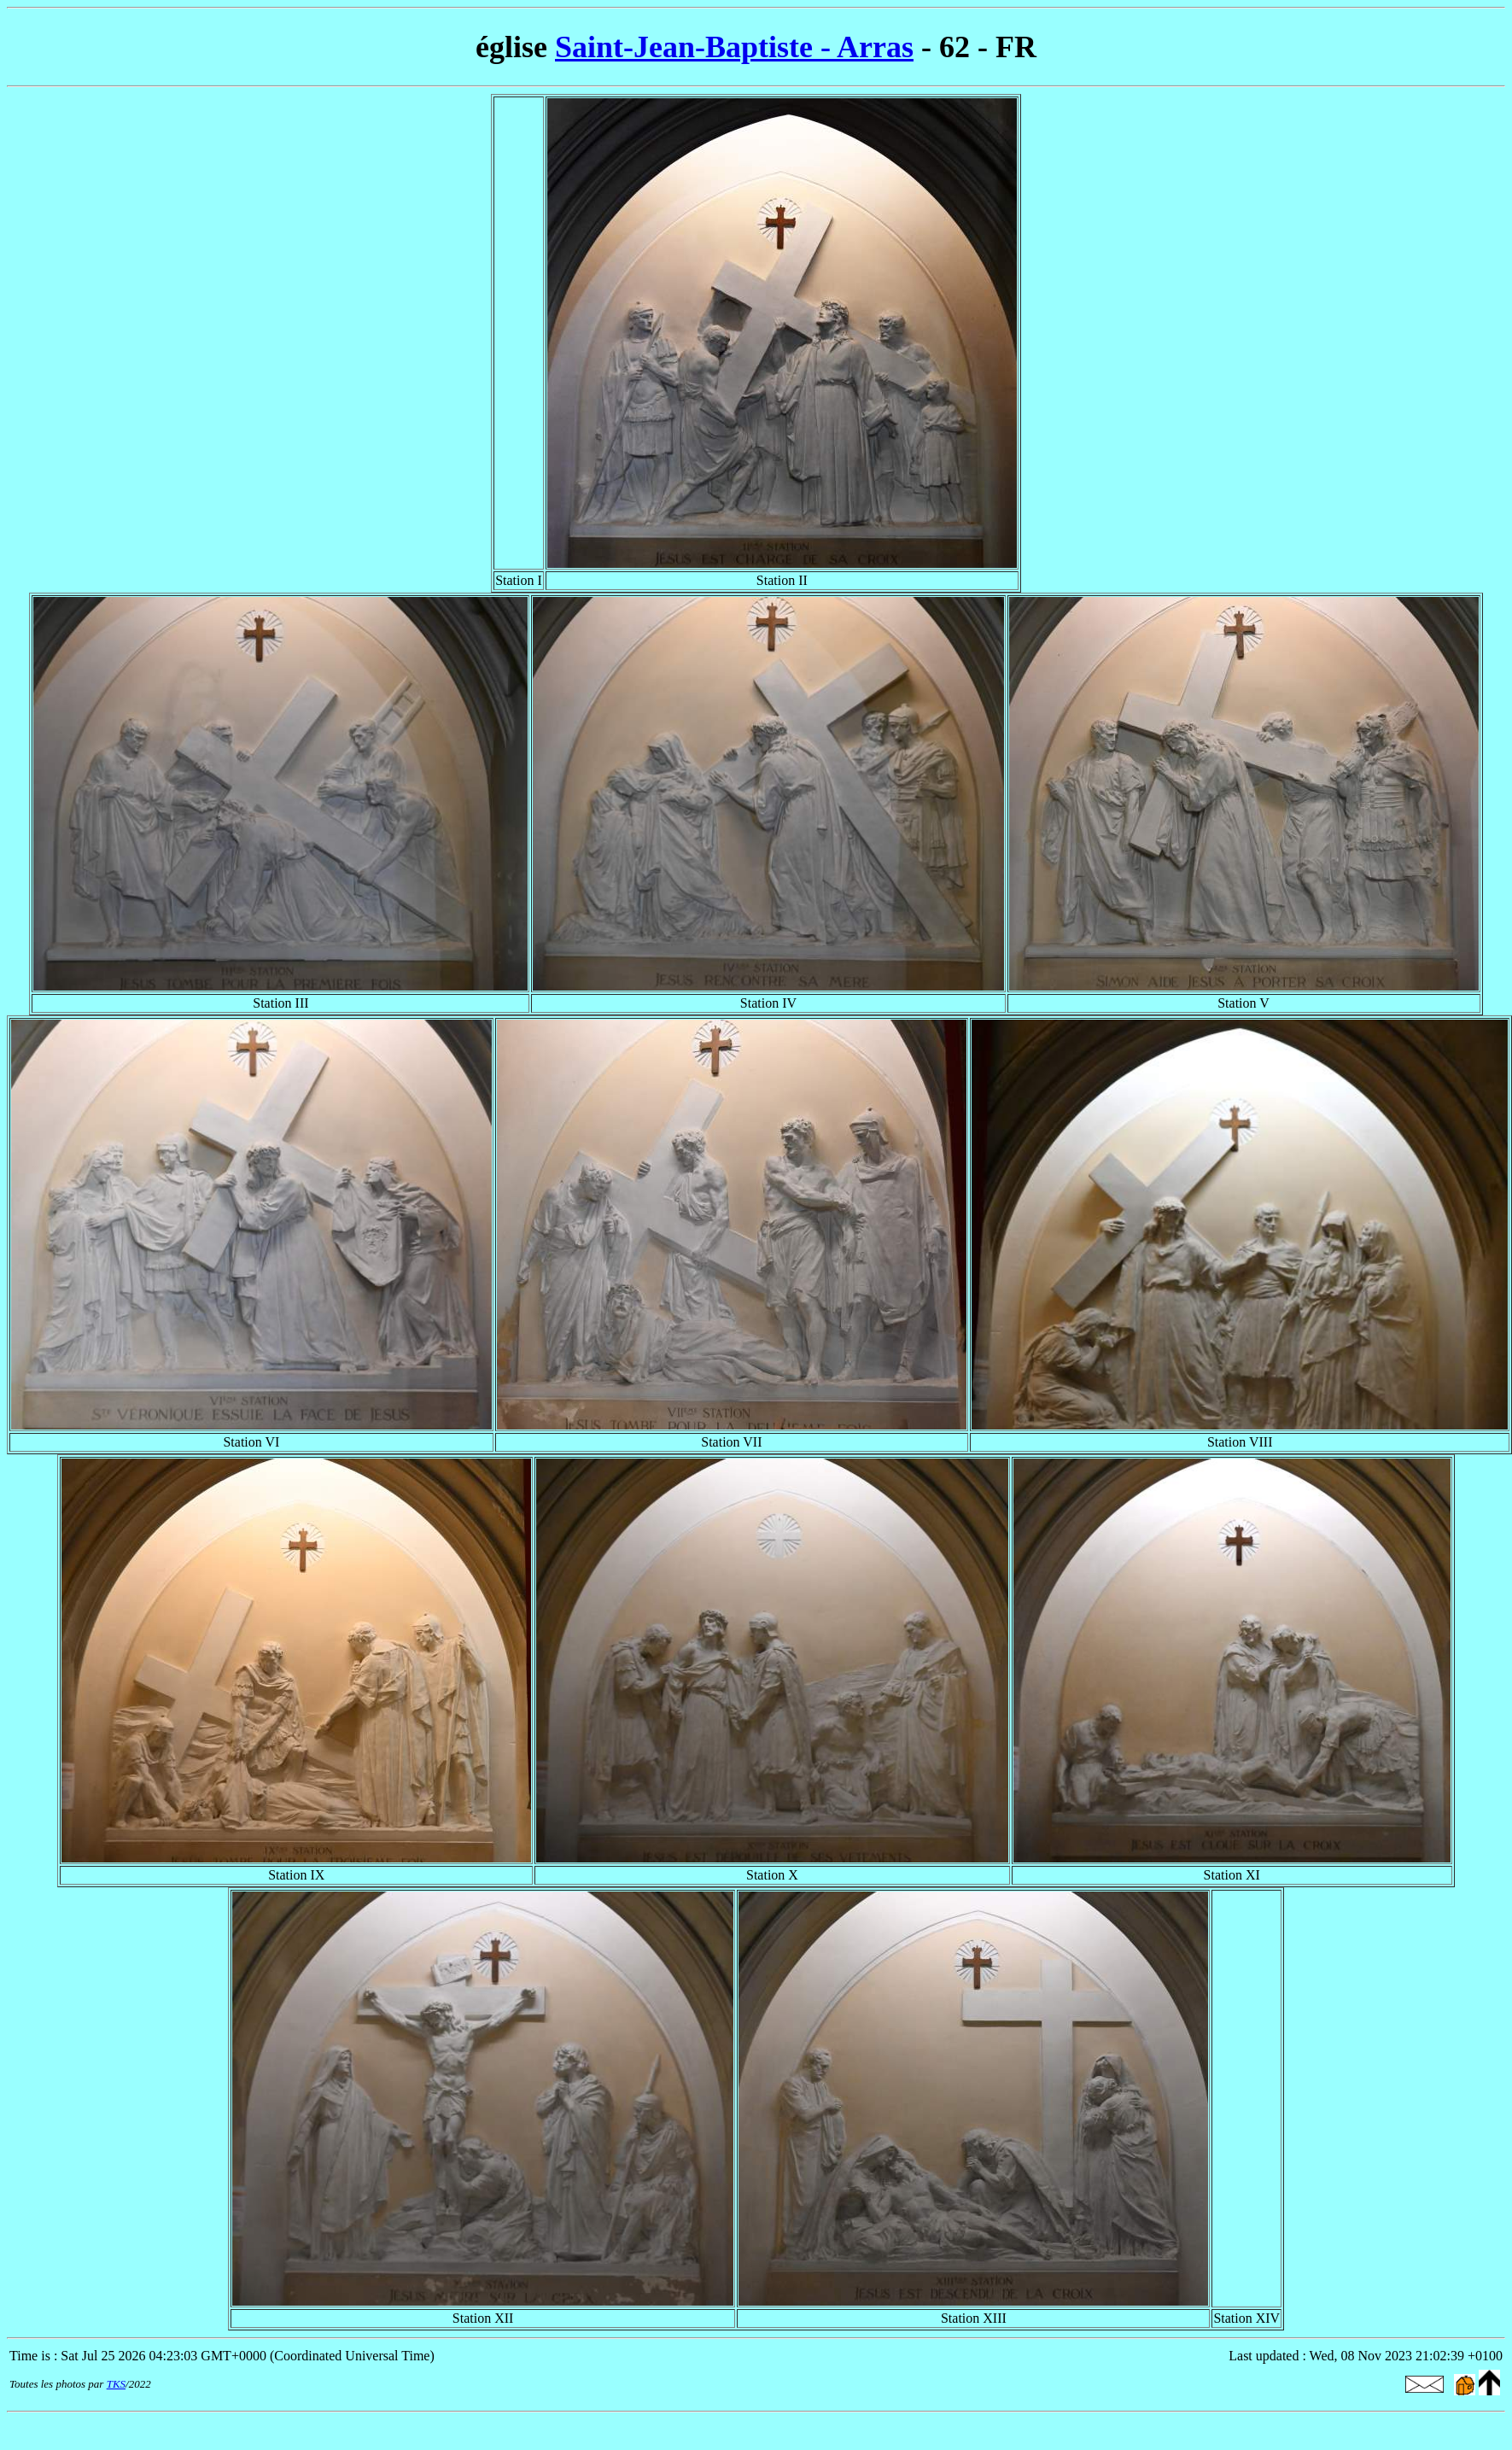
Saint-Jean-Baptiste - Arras (734, 47)
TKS (116, 2383)
